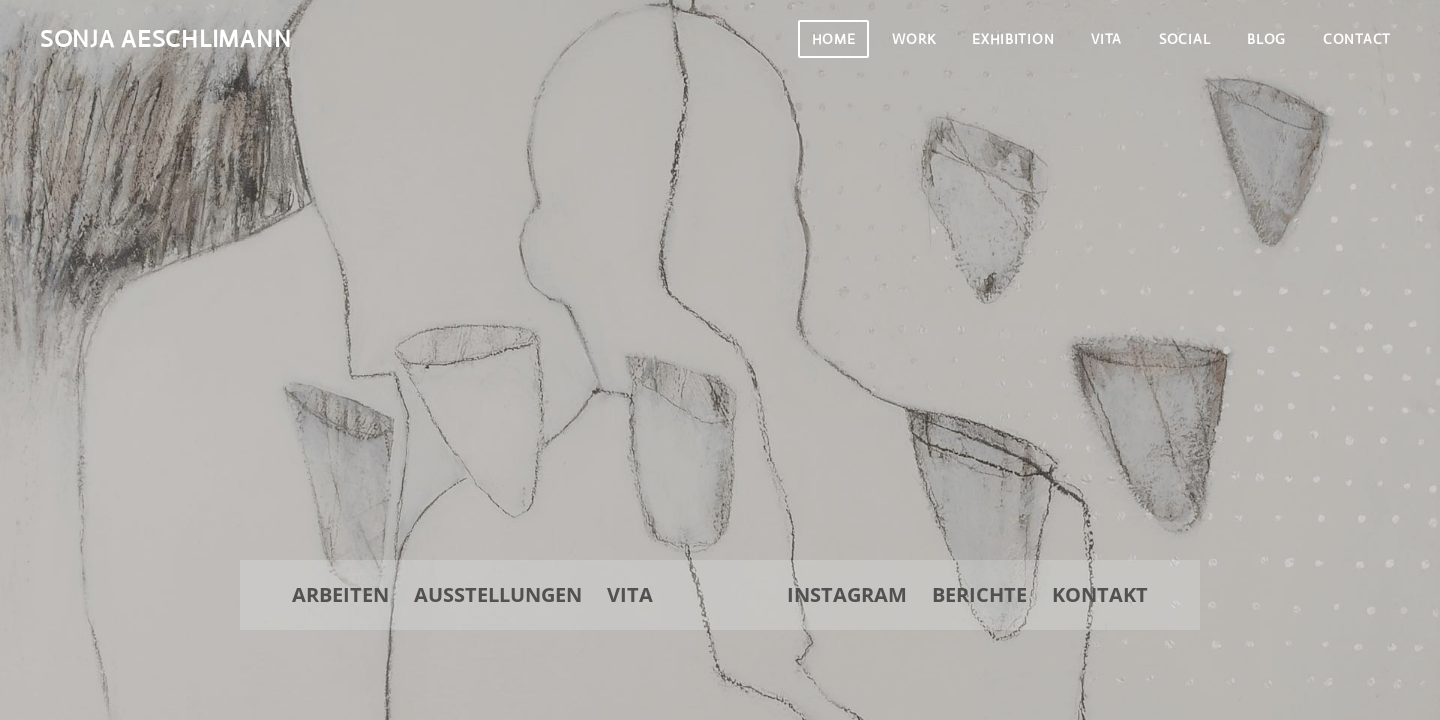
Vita (1106, 39)
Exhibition (1013, 39)
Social (1184, 39)
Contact (1357, 39)
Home (834, 39)
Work (913, 39)
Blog (1266, 39)
